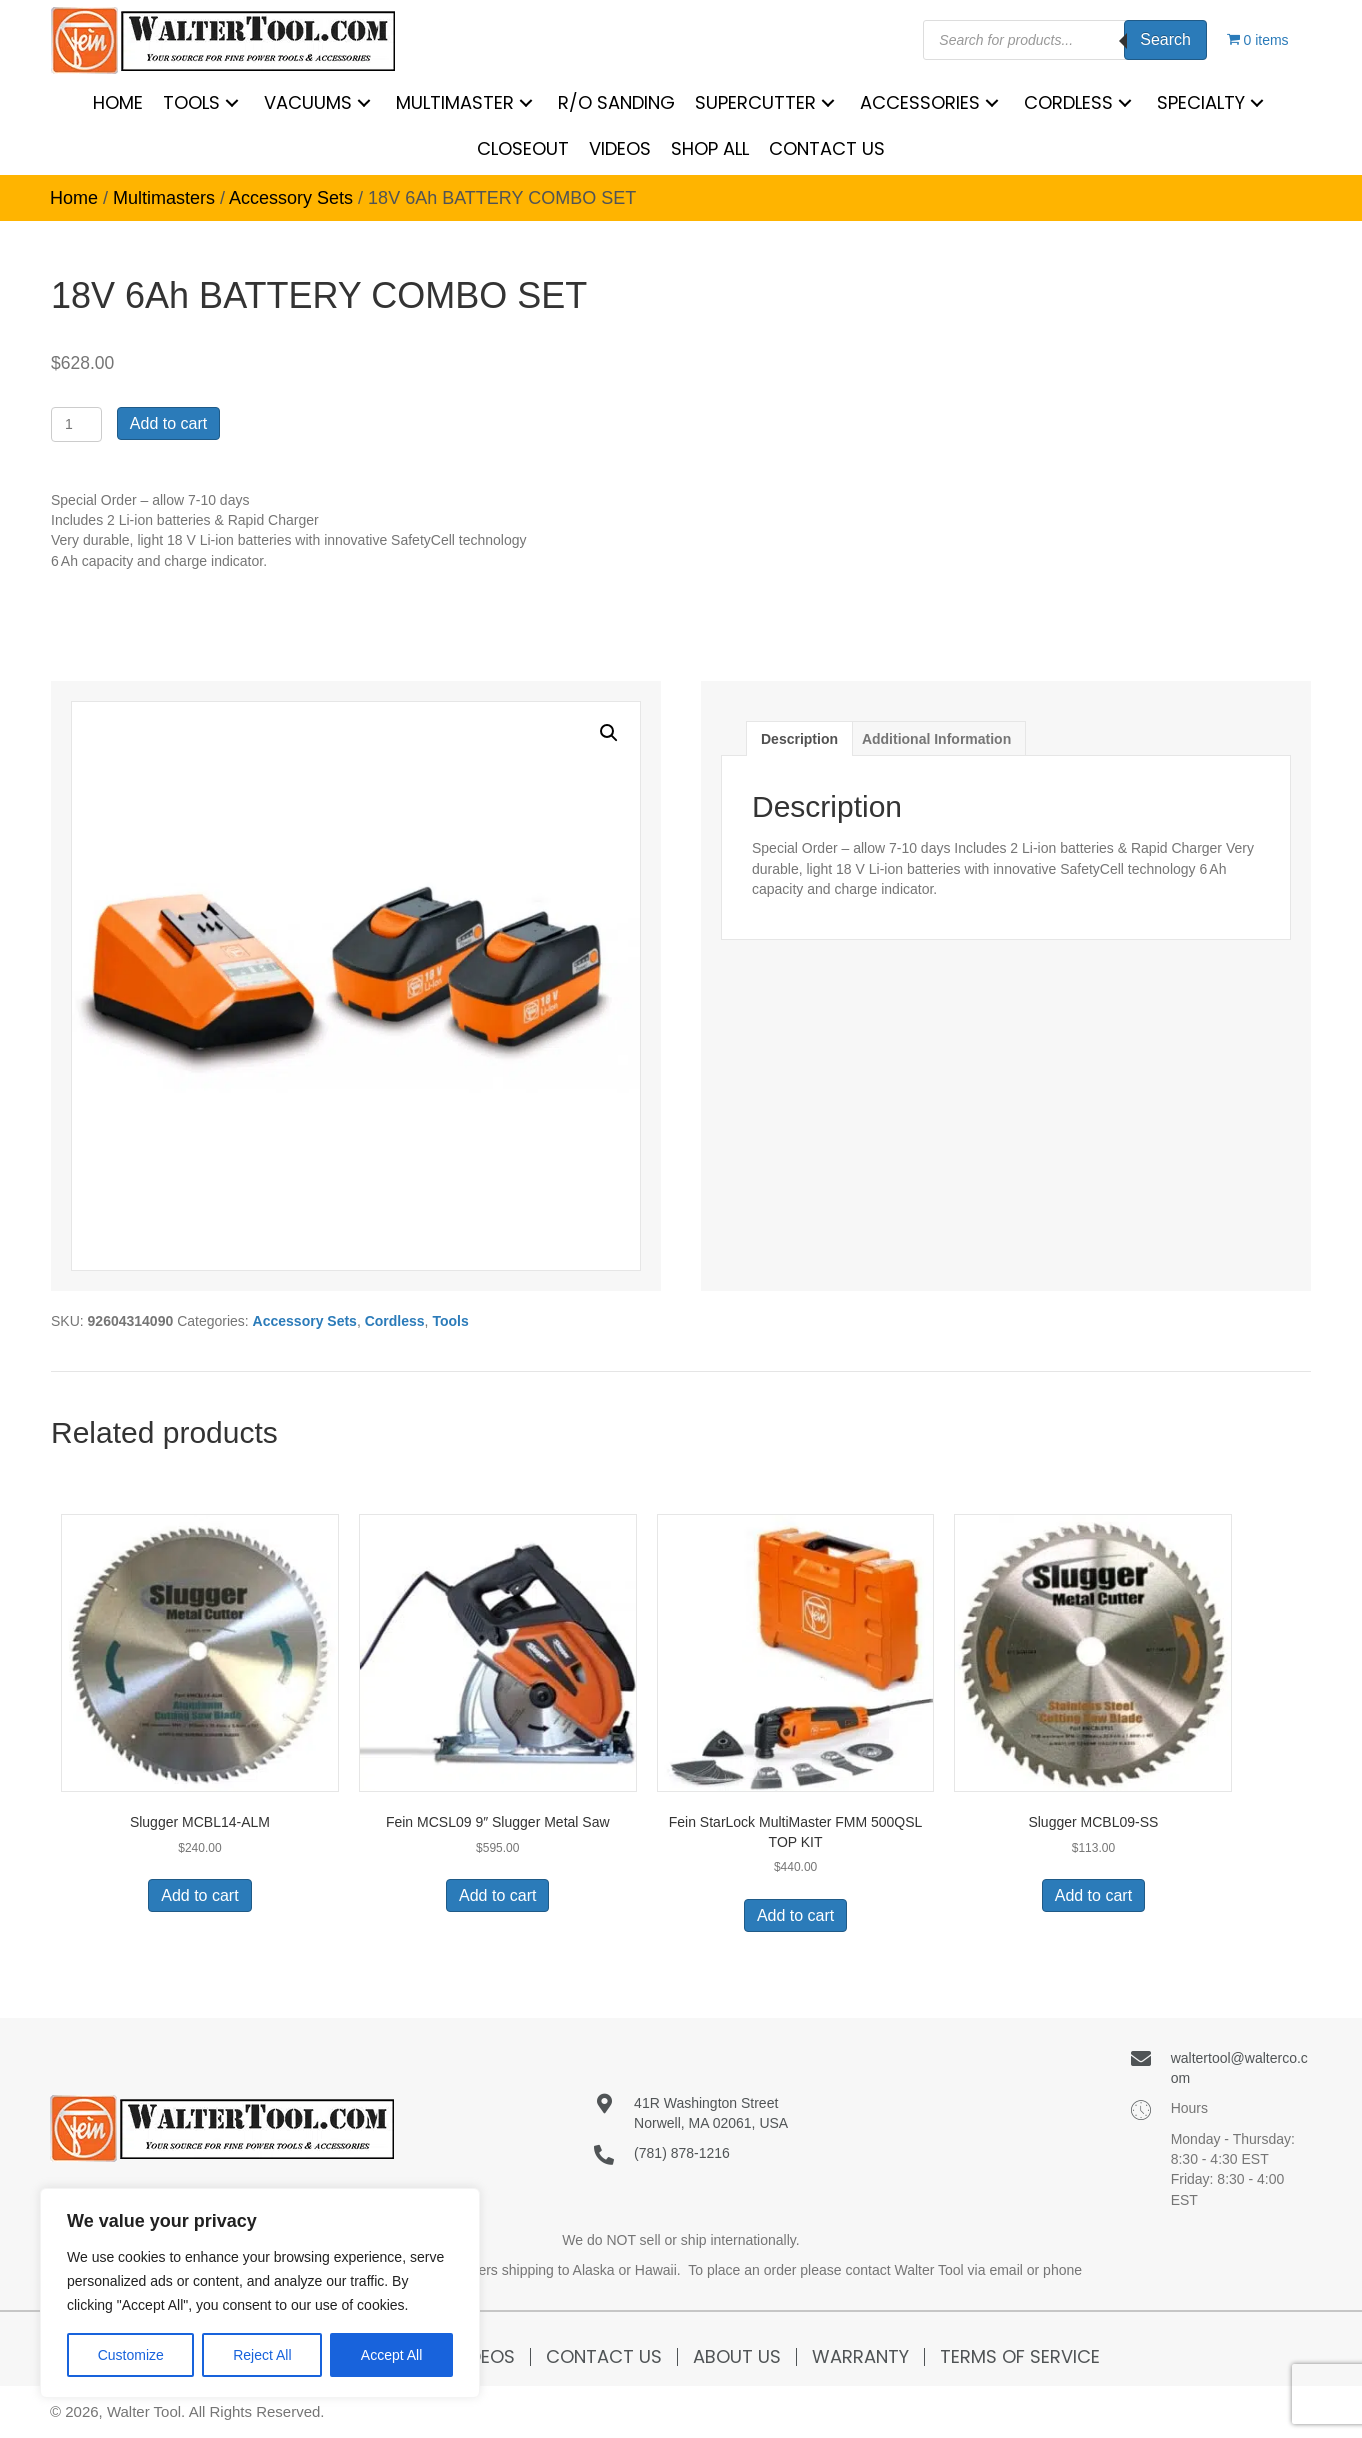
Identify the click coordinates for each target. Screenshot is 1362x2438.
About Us (737, 2357)
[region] (260, 2293)
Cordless (395, 1321)
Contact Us (604, 2357)
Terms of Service (1020, 2357)
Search (1165, 39)
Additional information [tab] (936, 739)
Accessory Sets (291, 198)
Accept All (391, 2355)
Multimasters (164, 198)
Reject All (262, 2355)
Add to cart (168, 423)
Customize (131, 2355)
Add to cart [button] (199, 1895)
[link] (118, 103)
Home (74, 198)
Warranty (860, 2357)
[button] (609, 733)
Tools (450, 1321)
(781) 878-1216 (682, 2153)
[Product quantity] (76, 424)
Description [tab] (799, 739)
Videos (484, 2357)
